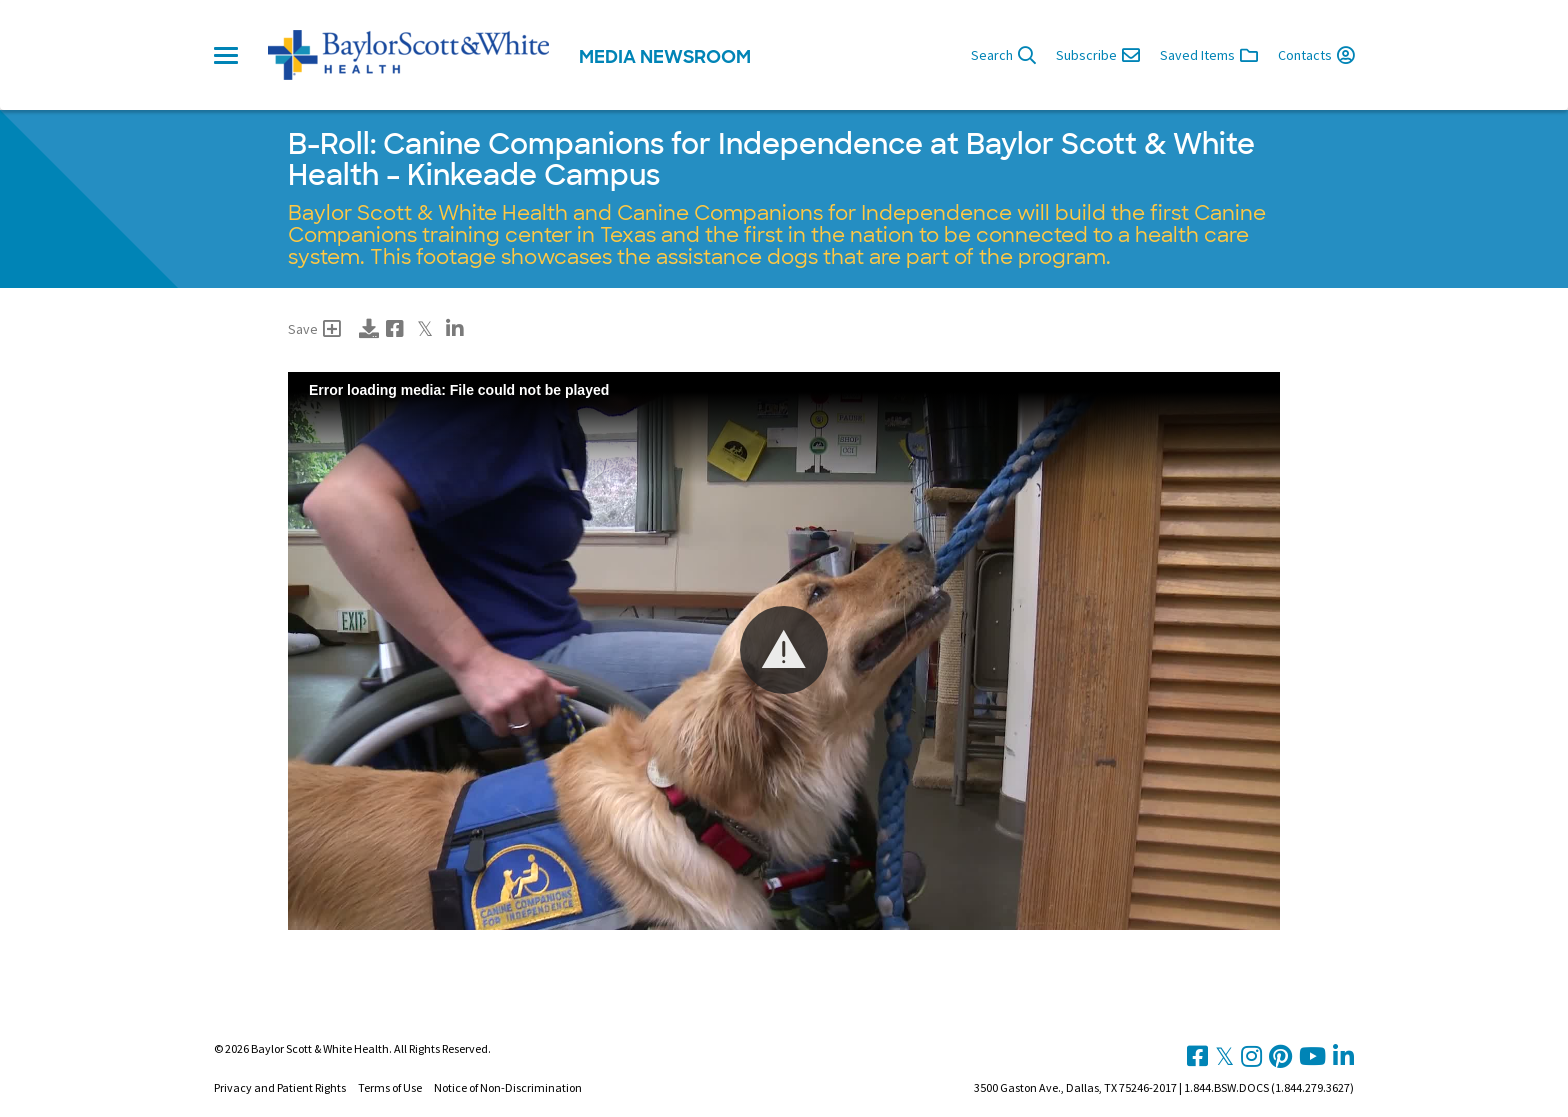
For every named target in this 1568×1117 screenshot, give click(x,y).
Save (314, 329)
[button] (784, 650)
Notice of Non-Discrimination (508, 1087)
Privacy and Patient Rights (280, 1087)
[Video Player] (784, 651)
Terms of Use (390, 1087)
